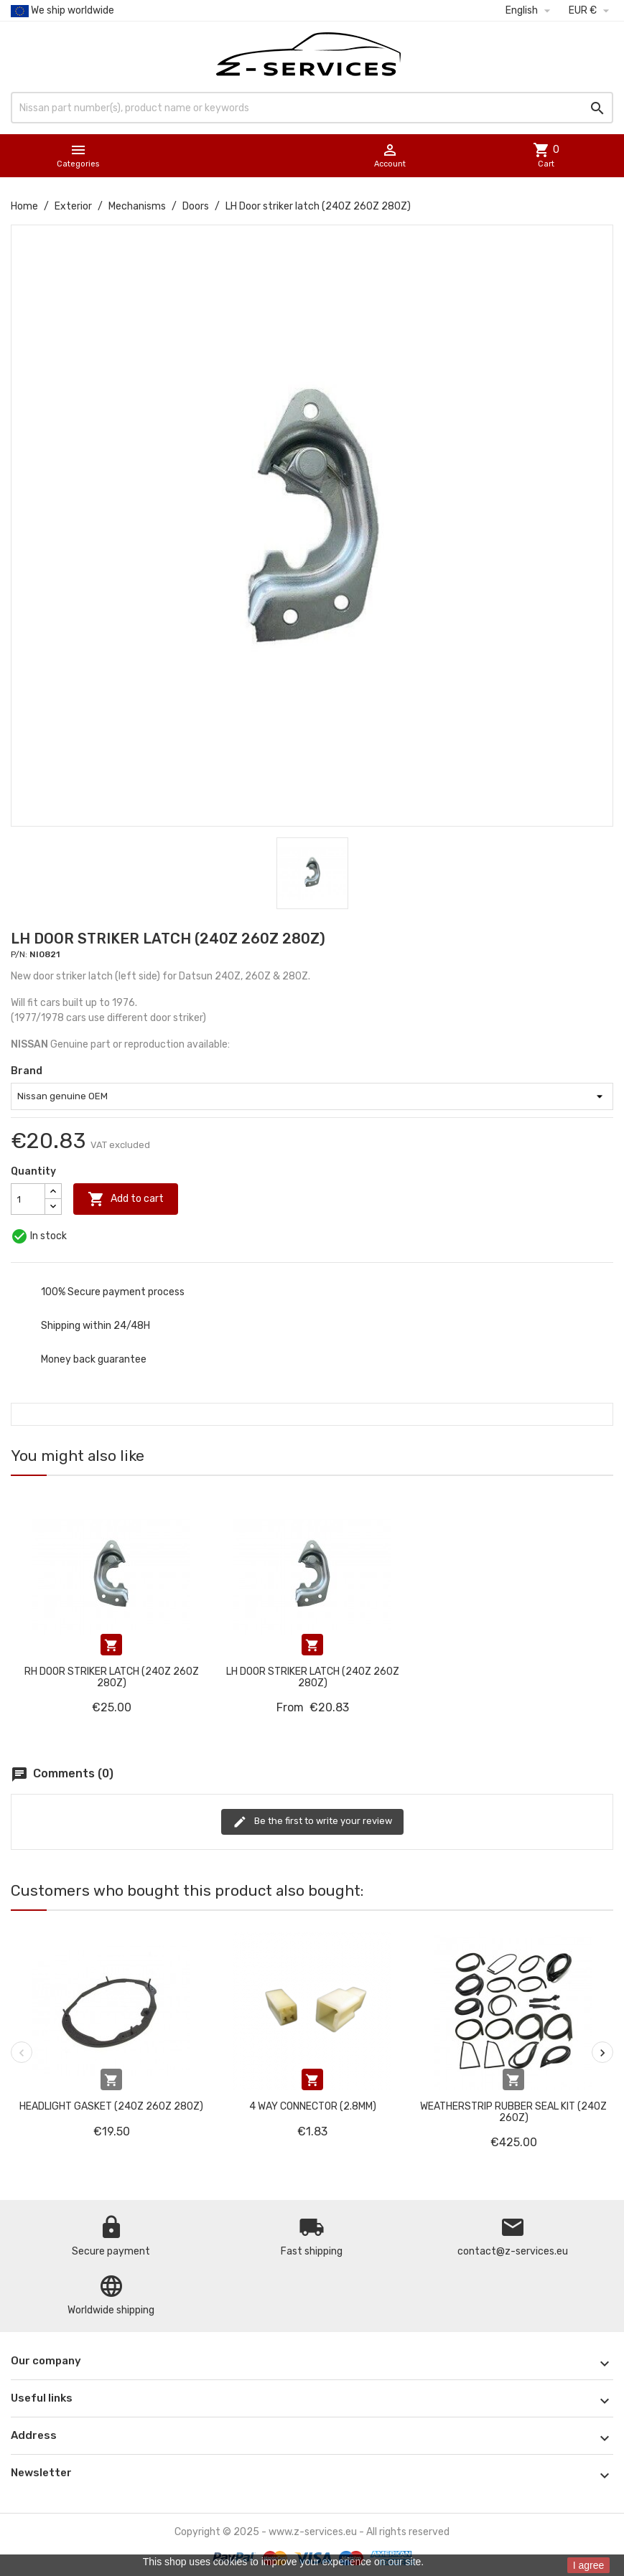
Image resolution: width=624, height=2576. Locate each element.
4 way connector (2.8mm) (312, 2106)
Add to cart (126, 1199)
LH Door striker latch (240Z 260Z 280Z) (312, 1676)
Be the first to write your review (312, 1822)
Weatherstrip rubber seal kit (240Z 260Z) (513, 2111)
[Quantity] (28, 1199)
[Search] (312, 107)
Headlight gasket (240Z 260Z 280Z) (111, 2106)
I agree (589, 2565)
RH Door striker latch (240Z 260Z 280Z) (111, 1676)
